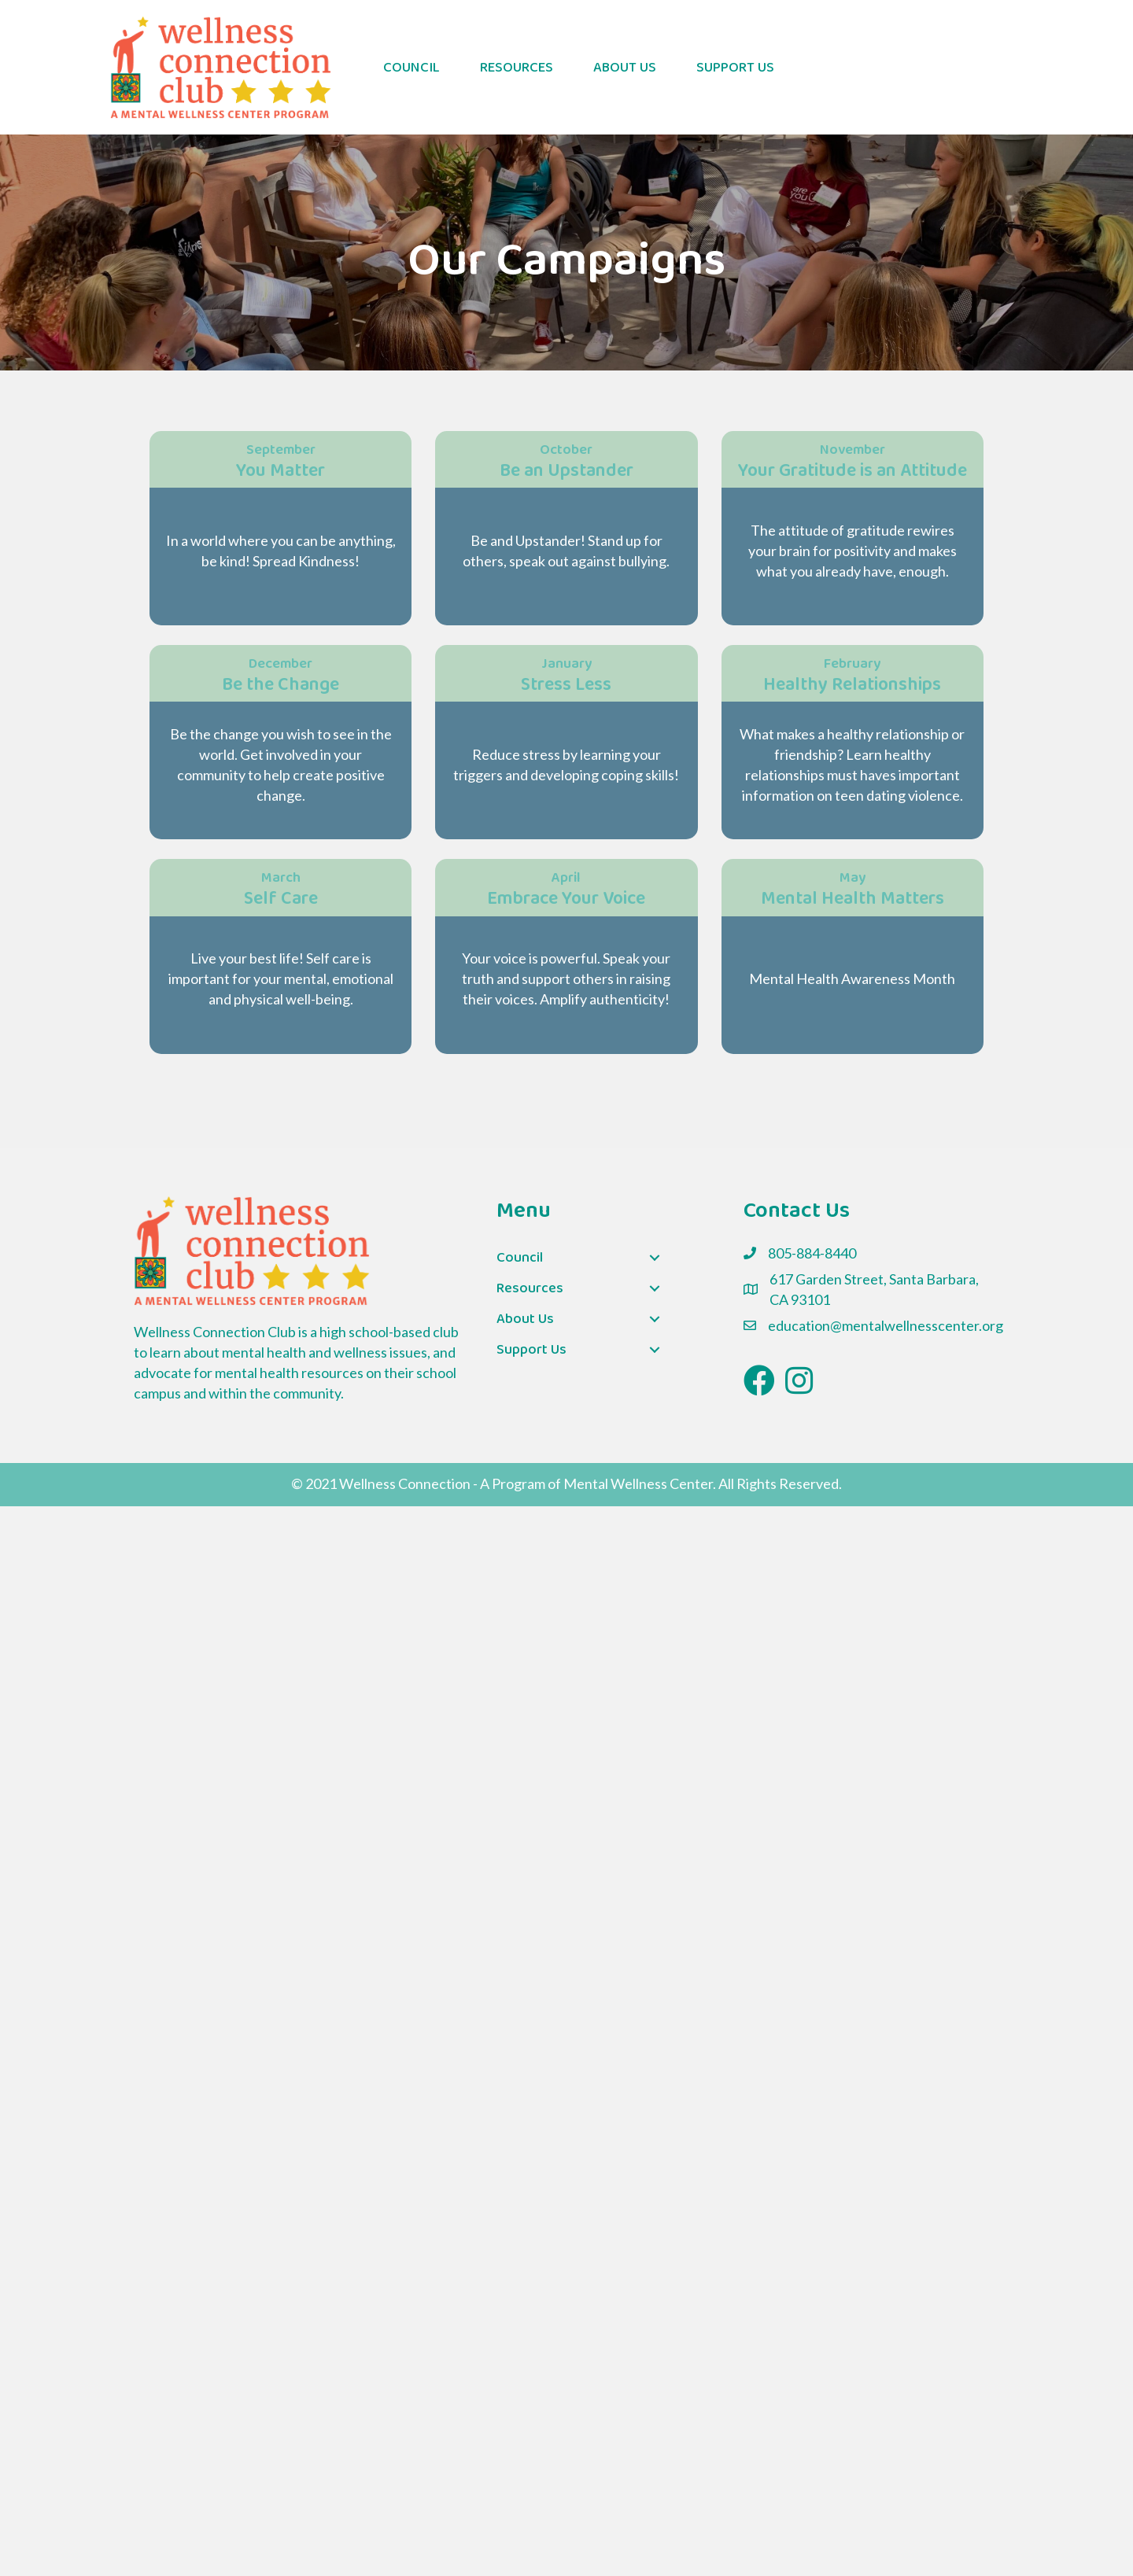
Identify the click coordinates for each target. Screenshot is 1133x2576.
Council (411, 68)
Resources (516, 68)
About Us (624, 68)
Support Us (735, 68)
